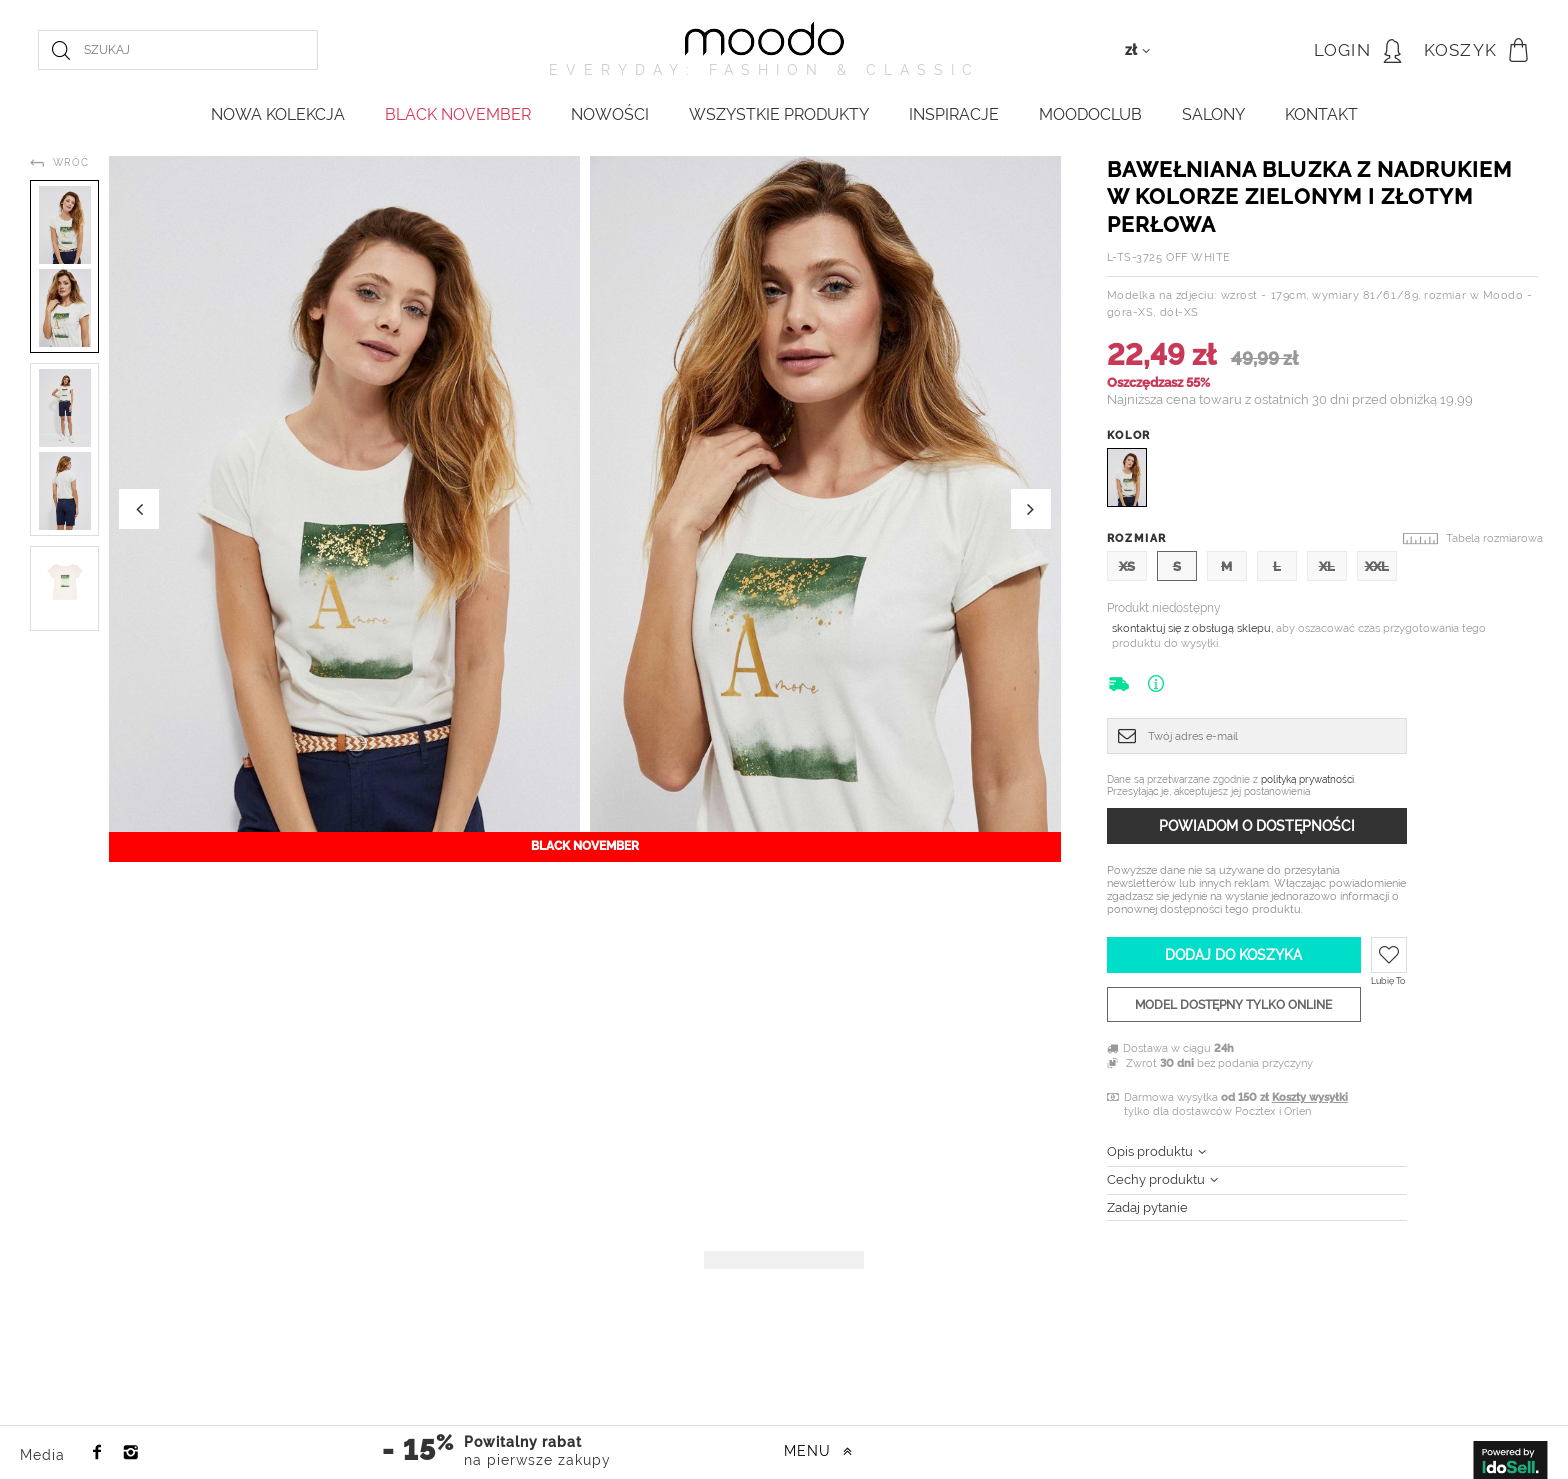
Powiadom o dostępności (1257, 826)
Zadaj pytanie (1147, 1207)
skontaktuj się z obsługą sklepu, (1194, 628)
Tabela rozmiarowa (1494, 538)
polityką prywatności (1307, 779)
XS (1127, 566)
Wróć (71, 162)
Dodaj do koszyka (1233, 955)
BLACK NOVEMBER (458, 114)
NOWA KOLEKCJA (278, 114)
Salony (1213, 114)
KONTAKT (1321, 114)
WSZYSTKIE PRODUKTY (779, 114)
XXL (1377, 566)
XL (1327, 566)
